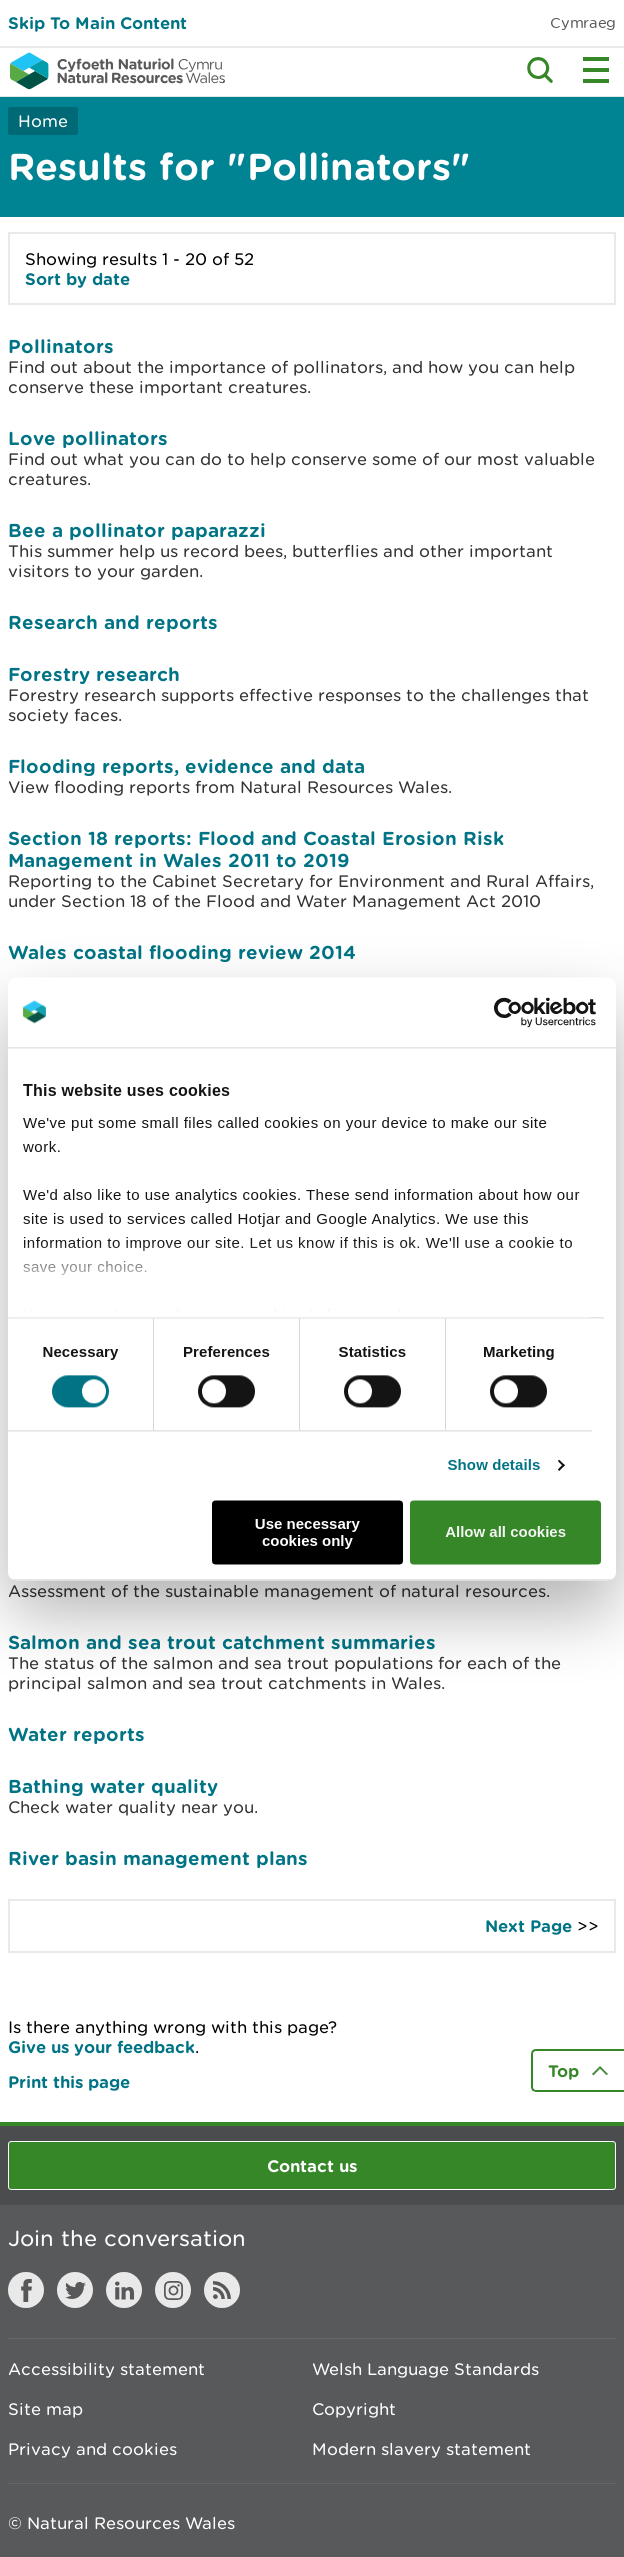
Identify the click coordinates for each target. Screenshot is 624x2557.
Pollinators (61, 346)
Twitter (75, 2290)
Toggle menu (596, 70)
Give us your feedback (101, 2046)
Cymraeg (583, 22)
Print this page (69, 2081)
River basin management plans (158, 1858)
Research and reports (113, 622)
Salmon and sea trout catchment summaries (222, 1642)
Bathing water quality (113, 1786)
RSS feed (222, 2290)
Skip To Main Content (97, 22)
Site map (45, 2409)
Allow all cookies (505, 1532)
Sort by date (77, 278)
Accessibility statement (106, 2369)
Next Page (528, 1925)
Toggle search (540, 70)
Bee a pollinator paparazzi (137, 530)
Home (43, 121)
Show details (494, 1465)
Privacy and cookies (92, 2449)
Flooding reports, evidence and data (186, 766)
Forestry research (94, 674)
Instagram (173, 2290)
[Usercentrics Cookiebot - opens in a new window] (543, 1012)
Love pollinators (88, 438)
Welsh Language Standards (425, 2369)
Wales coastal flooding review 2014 (182, 952)
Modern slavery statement (421, 2449)
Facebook (26, 2290)
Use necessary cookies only (307, 1532)
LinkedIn (124, 2290)
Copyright (354, 2409)
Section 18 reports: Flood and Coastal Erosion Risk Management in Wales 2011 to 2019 (256, 849)
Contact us (312, 2165)
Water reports (76, 1734)
